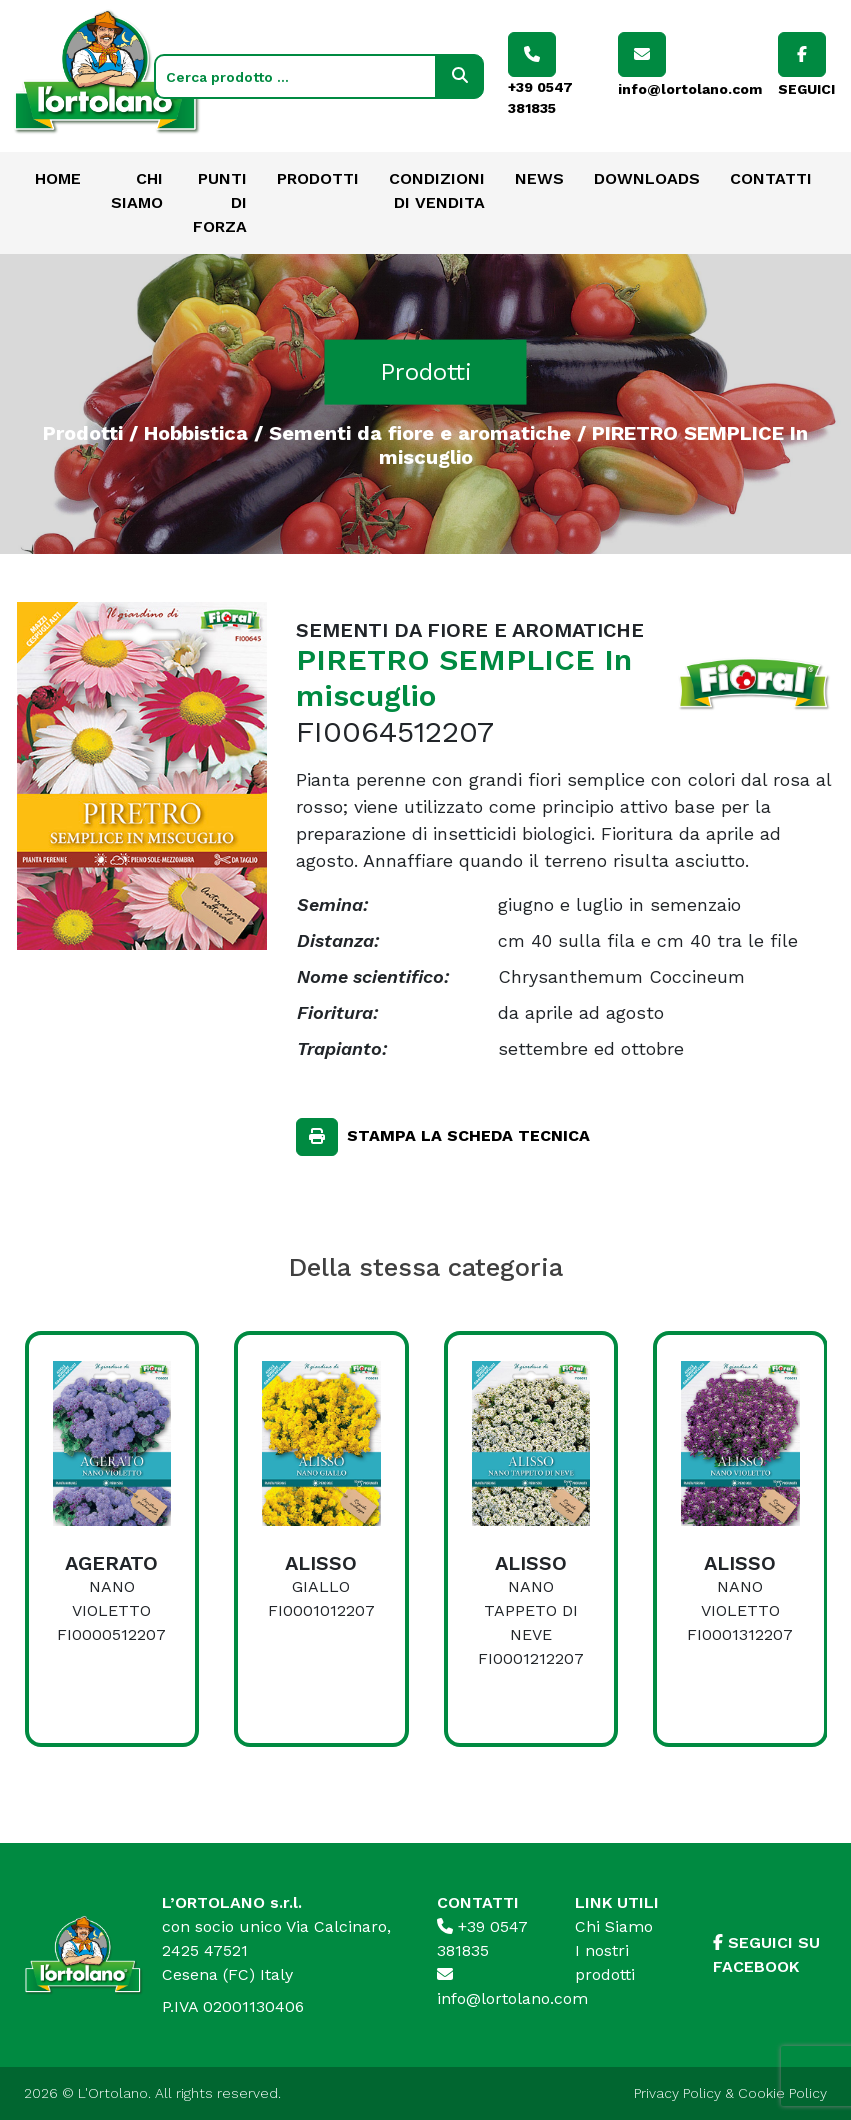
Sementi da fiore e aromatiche (420, 432)
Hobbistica (196, 432)
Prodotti (318, 178)
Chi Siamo (614, 1926)
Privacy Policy (677, 2093)
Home (58, 178)
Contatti (771, 178)
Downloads (647, 178)
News (539, 178)
